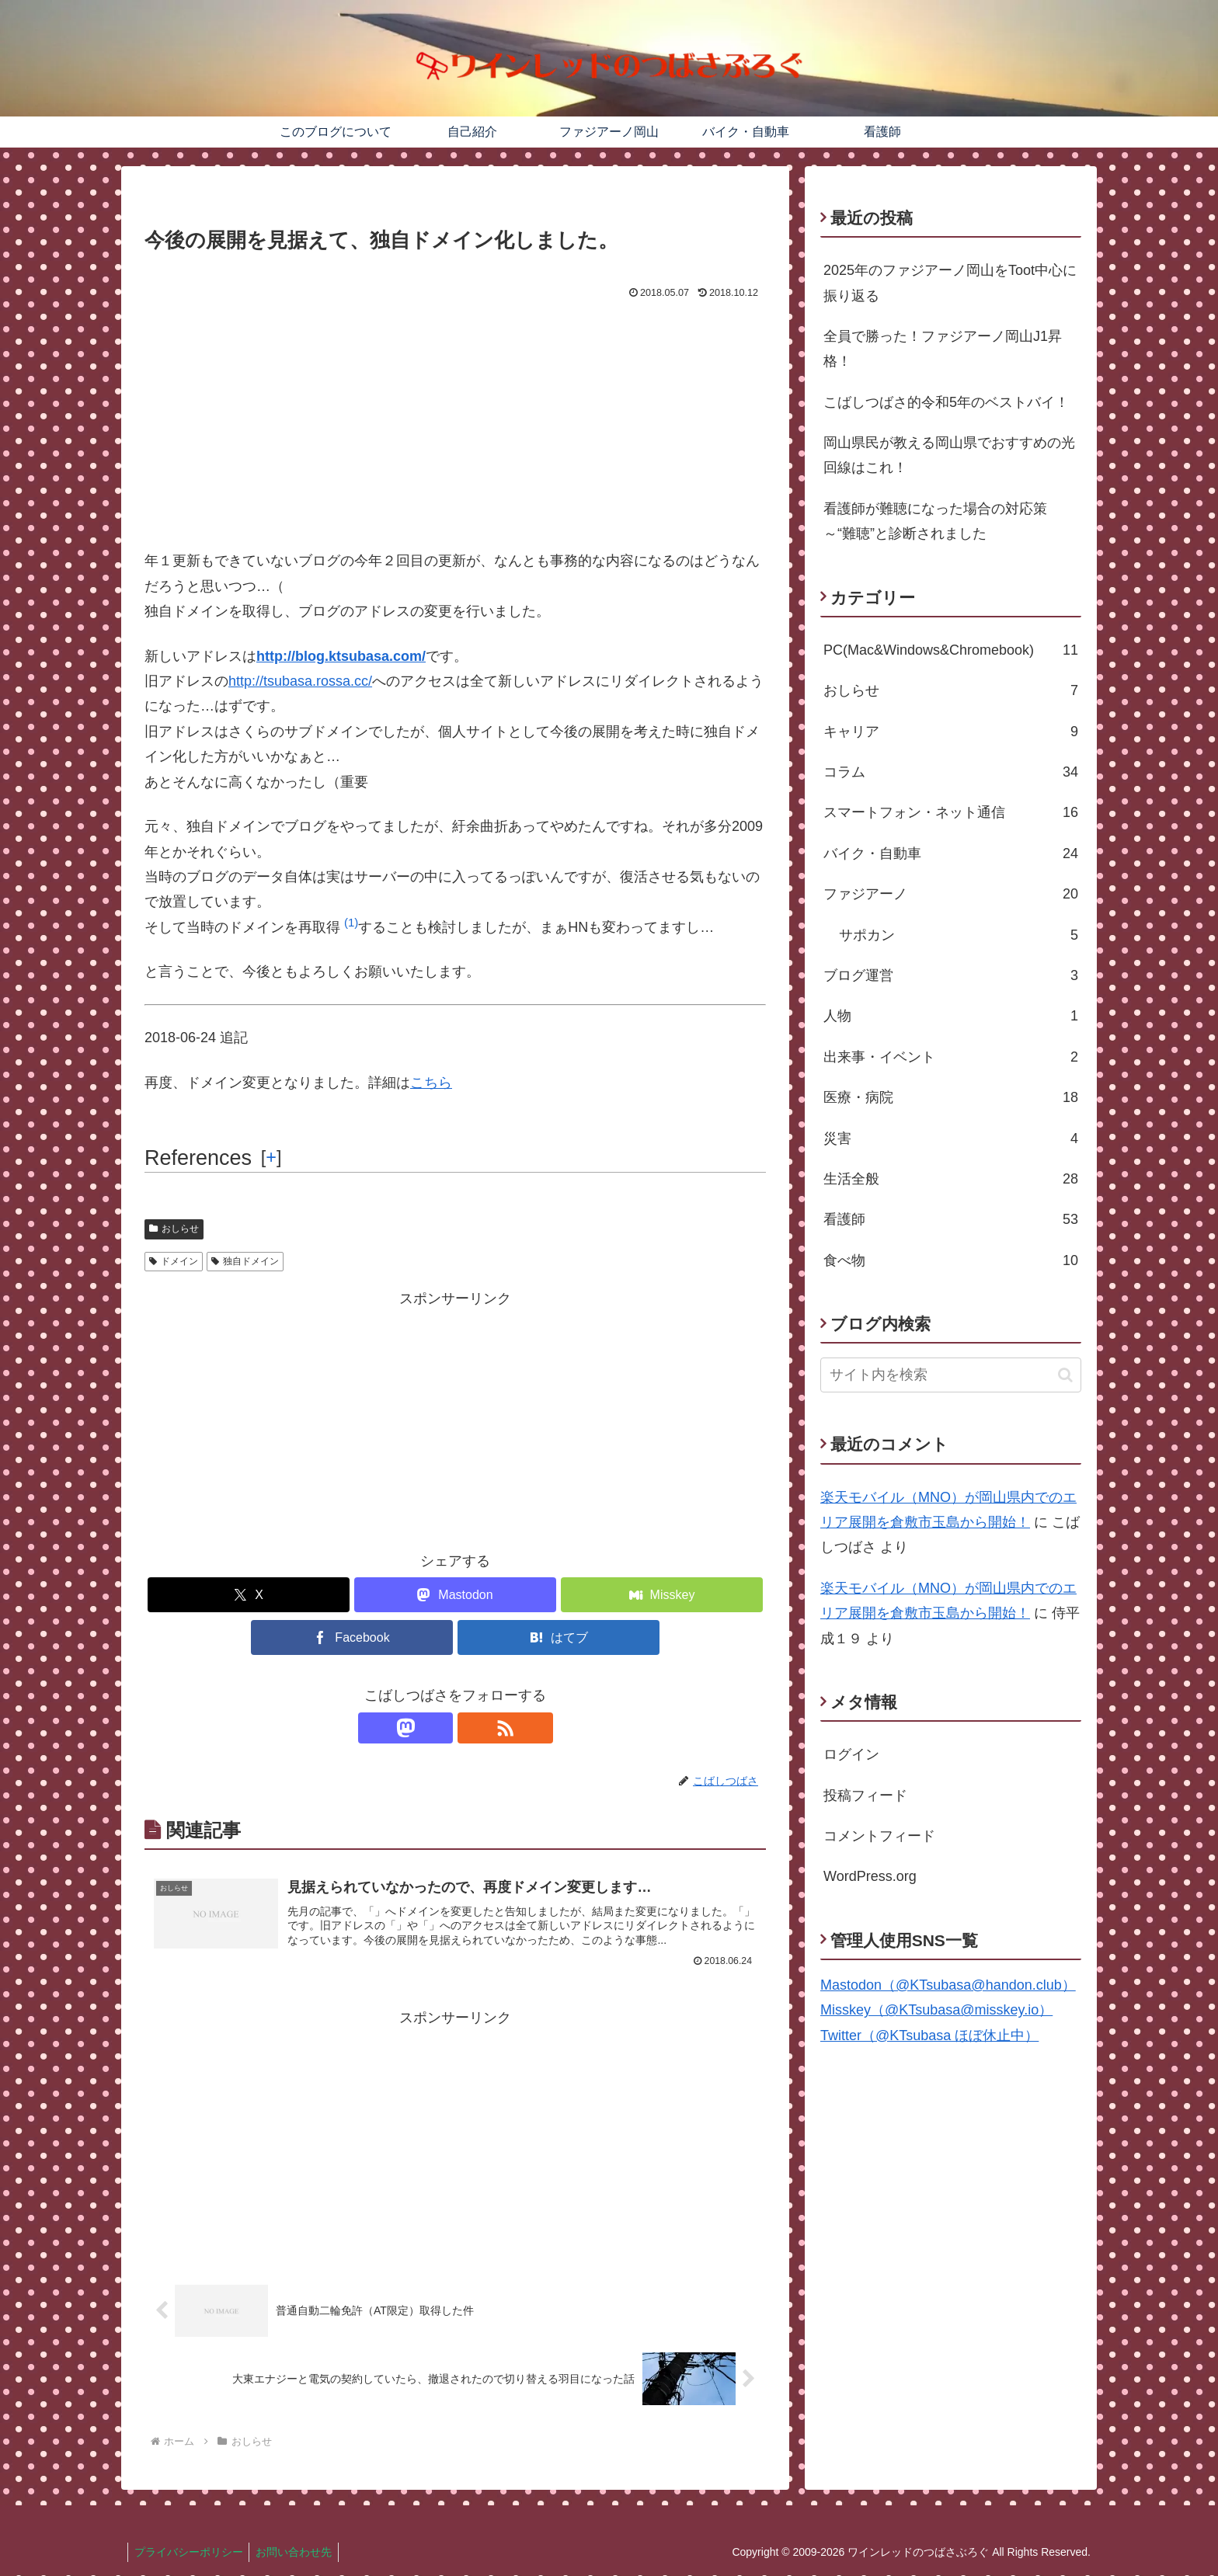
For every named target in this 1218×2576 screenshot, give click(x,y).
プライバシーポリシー (190, 2553)
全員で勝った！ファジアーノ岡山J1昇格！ (942, 349)
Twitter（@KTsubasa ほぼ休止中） (929, 2035)
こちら (431, 1082)
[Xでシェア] (249, 1594)
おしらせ (174, 1228)
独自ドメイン (245, 1261)
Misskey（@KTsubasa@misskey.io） (936, 2010)
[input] (950, 1375)
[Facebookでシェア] (352, 1637)
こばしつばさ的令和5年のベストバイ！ (946, 402)
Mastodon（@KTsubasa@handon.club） (948, 1985)
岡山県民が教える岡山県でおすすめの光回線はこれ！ (949, 455)
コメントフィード (879, 1836)
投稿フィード (865, 1795)
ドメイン (173, 1261)
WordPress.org (870, 1876)
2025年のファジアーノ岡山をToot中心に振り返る (950, 282)
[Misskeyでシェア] (662, 1594)
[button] (351, 927)
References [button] (198, 1158)
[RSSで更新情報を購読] (473, 1727)
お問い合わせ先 (299, 2553)
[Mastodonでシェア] (455, 1594)
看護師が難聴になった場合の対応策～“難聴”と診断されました (935, 521)
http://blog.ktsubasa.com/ (341, 656)
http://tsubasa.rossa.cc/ (300, 681)
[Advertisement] (455, 420)
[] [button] (271, 1157)
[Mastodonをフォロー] (437, 1727)
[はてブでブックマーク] (558, 1637)
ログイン (851, 1754)
